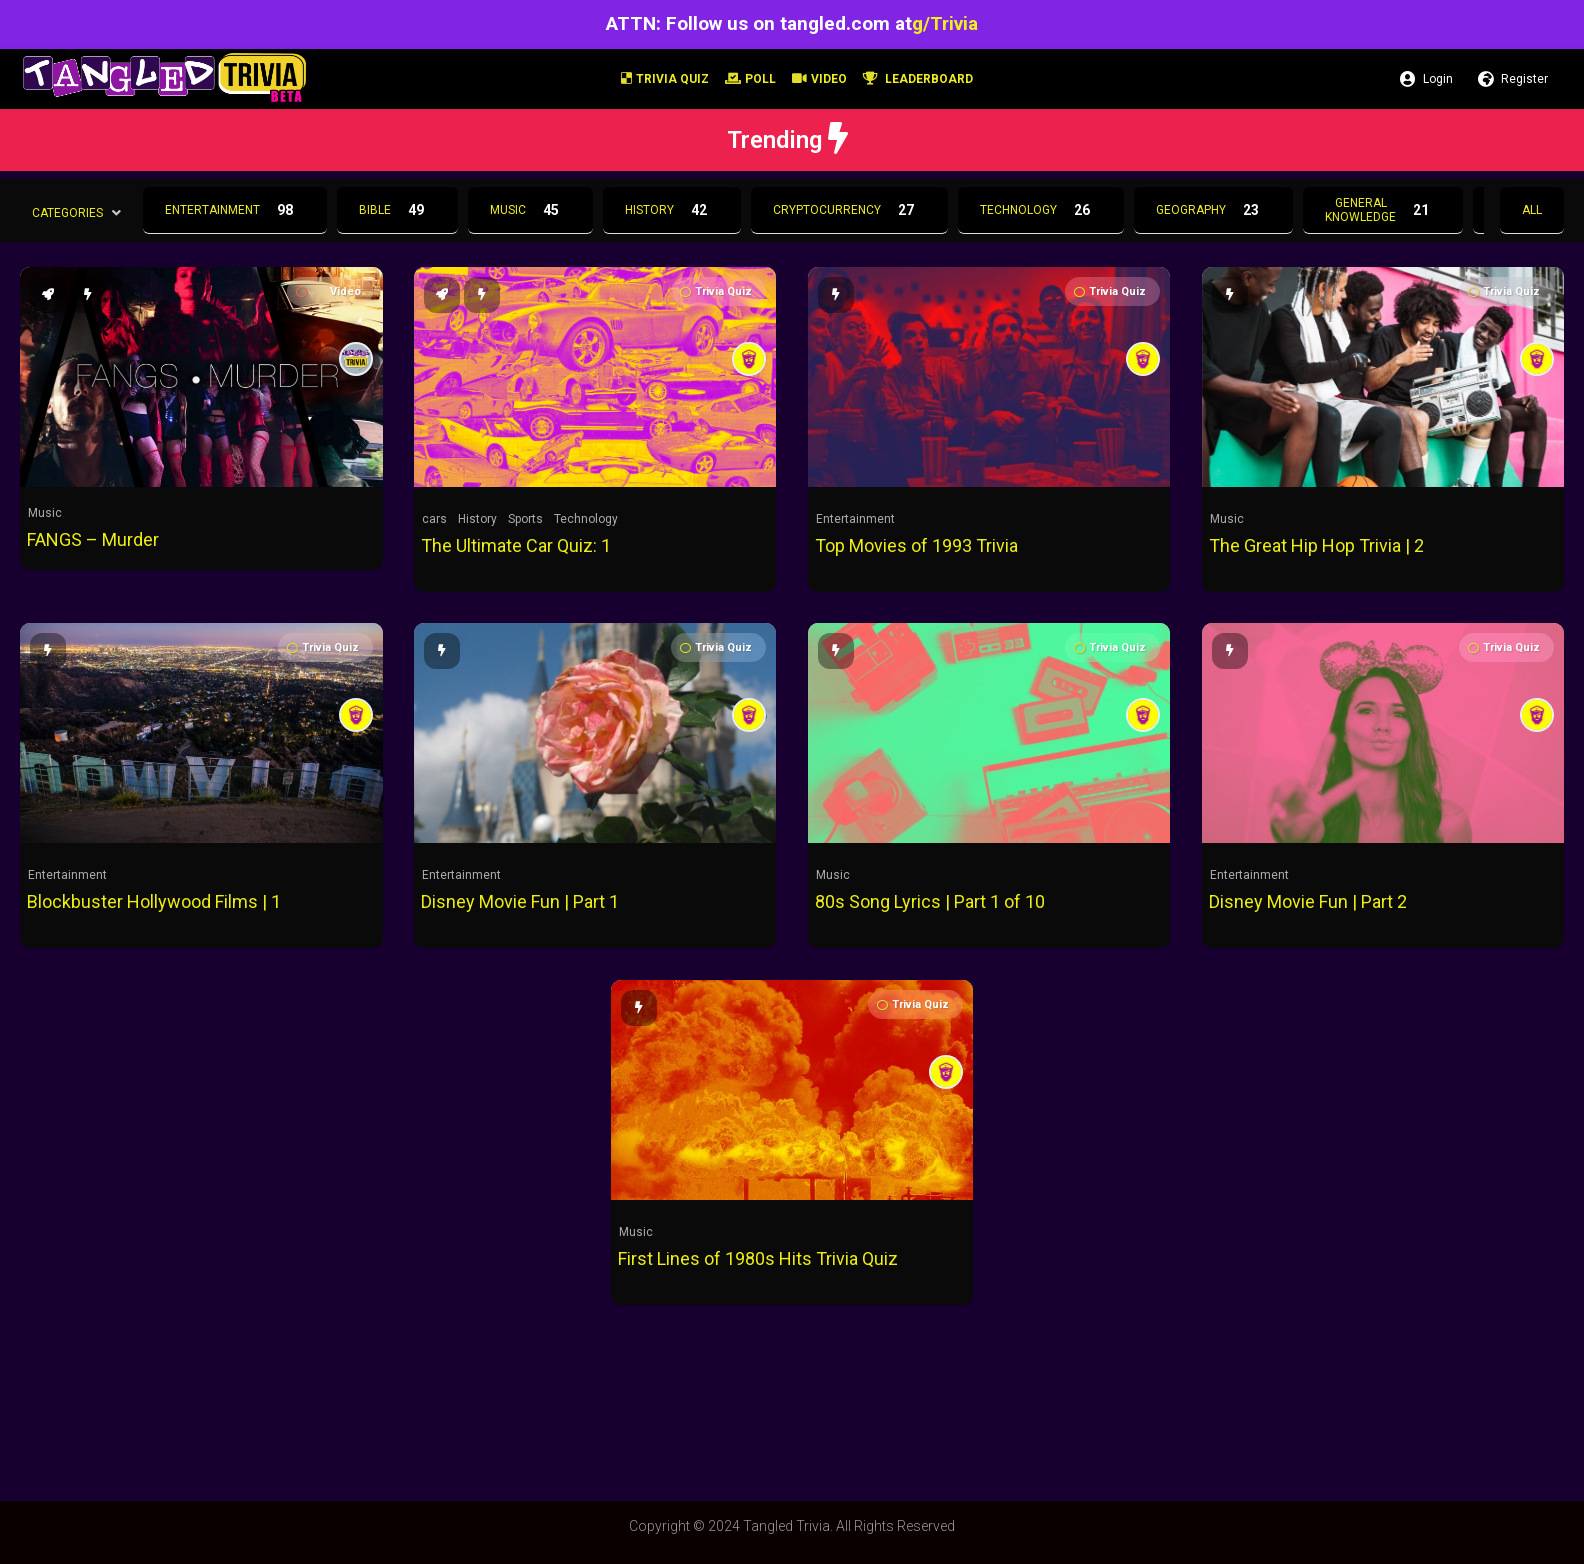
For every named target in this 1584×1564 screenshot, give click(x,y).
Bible (397, 210)
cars (434, 519)
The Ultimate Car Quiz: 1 (516, 545)
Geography (1213, 210)
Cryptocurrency (849, 210)
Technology (1041, 210)
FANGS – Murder (93, 539)
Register (1513, 79)
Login (1426, 79)
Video (819, 79)
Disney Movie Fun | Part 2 (1308, 901)
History (672, 210)
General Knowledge (1383, 210)
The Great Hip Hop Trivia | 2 (1316, 545)
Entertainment (235, 210)
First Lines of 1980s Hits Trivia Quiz (758, 1258)
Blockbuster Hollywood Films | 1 (154, 901)
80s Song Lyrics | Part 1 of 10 (930, 901)
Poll (750, 79)
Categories (67, 212)
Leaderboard (918, 79)
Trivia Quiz (665, 79)
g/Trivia (945, 23)
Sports (525, 519)
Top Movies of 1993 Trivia (916, 545)
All (1532, 210)
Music (530, 210)
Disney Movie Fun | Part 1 (520, 901)
